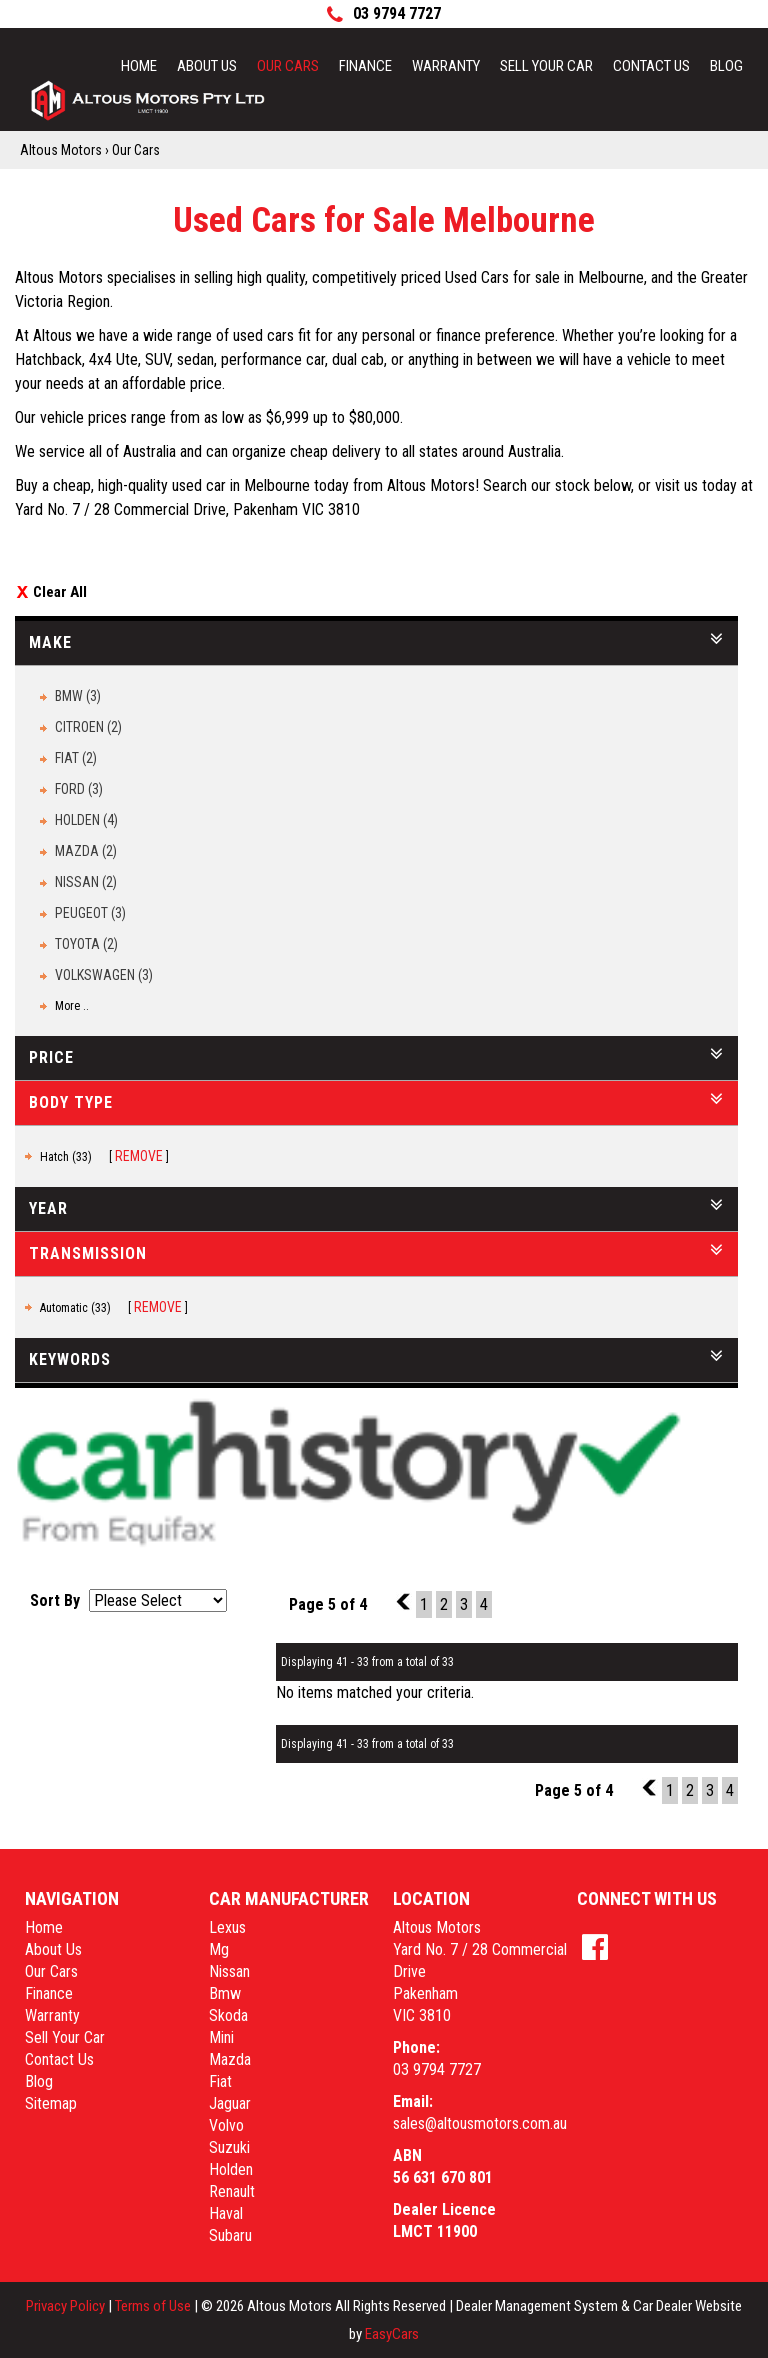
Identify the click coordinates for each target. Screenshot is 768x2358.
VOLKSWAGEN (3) (104, 975)
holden (231, 2169)
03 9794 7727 (437, 2069)
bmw (225, 1993)
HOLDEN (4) (86, 820)
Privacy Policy (67, 2306)
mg (219, 1949)
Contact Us (651, 66)
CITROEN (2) (88, 727)
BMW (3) (78, 696)
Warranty (446, 66)
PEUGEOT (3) (90, 913)
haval (226, 2213)
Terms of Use (154, 2306)
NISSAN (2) (86, 882)
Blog (726, 66)
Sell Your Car (546, 66)
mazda (230, 2059)
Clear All (60, 592)
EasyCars (392, 2334)
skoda (228, 2015)
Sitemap (51, 2103)
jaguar (230, 2103)
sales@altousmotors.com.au (480, 2123)
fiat (220, 2081)
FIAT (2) (76, 758)
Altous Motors (61, 150)
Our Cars (288, 66)
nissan (229, 1971)
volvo (226, 2125)
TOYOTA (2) (86, 944)
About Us (207, 66)
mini (221, 2037)
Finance (365, 66)
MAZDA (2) (86, 851)
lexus (227, 1927)
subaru (230, 2235)
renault (232, 2191)
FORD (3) (79, 789)
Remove (139, 1156)
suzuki (229, 2147)
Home (139, 66)
